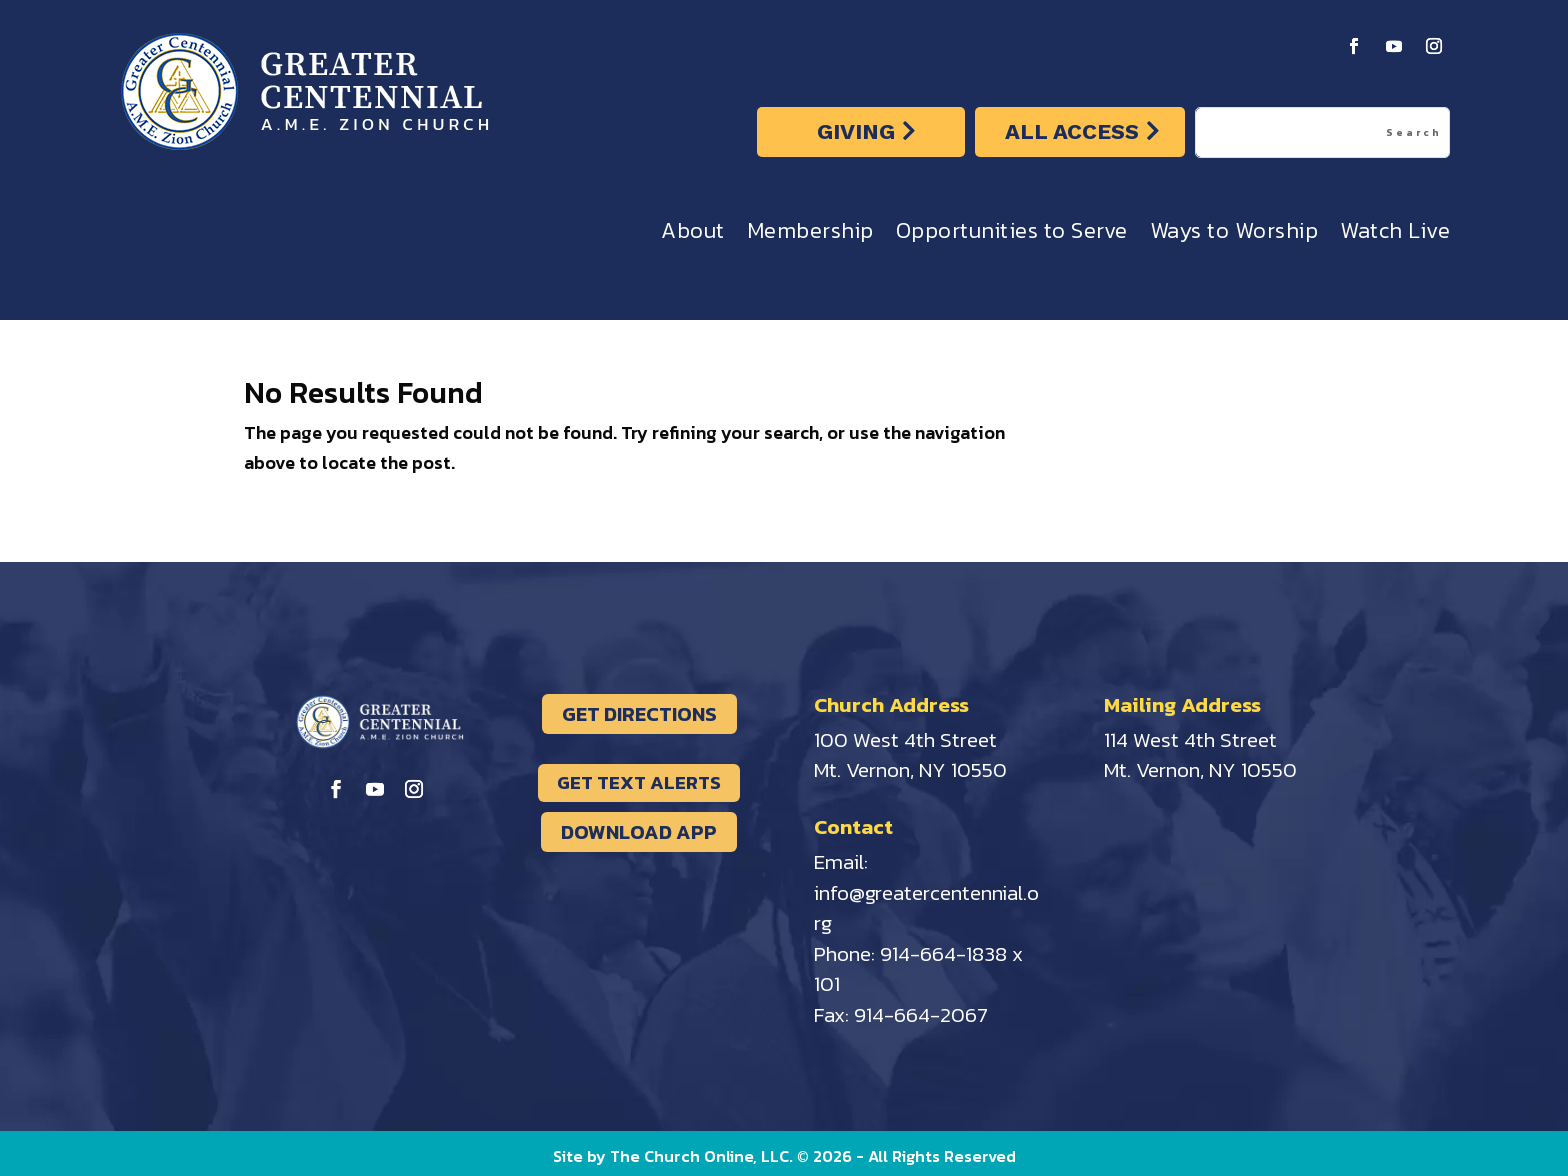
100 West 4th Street (905, 739)
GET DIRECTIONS (639, 714)
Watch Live (1395, 235)
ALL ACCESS (1072, 131)
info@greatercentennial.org (926, 908)
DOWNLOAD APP (639, 832)
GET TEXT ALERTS (639, 782)
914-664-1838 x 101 (918, 969)
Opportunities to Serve (1012, 235)
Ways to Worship (1234, 235)
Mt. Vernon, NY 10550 (910, 769)
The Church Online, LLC (699, 1156)
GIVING (856, 131)
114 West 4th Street (1190, 739)
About (693, 235)
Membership (810, 235)
